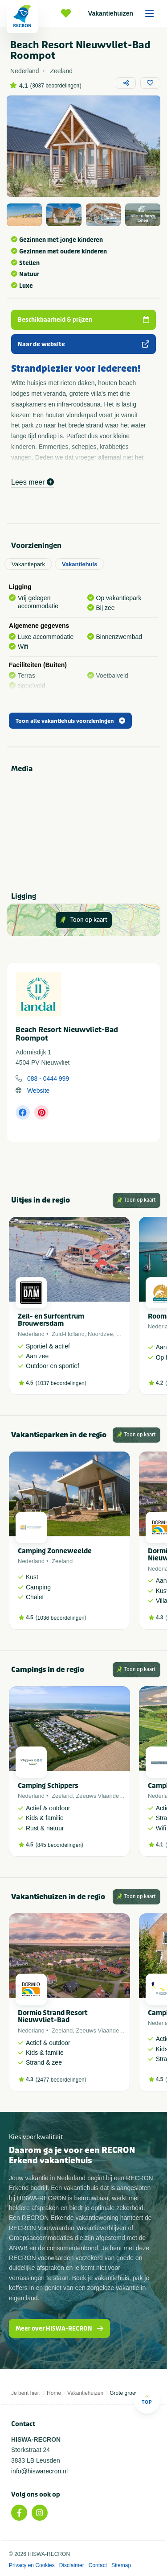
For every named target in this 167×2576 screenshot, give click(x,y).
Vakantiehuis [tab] (79, 564)
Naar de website (83, 344)
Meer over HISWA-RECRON (59, 2328)
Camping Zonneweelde (55, 1551)
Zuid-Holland (68, 1334)
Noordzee (100, 1334)
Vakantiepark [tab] (28, 564)
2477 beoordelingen (61, 2080)
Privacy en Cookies (32, 2565)
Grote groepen (127, 2393)
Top (147, 2399)
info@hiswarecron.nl (39, 2471)
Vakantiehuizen (124, 13)
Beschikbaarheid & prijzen (83, 320)
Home (54, 2393)
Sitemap (121, 2565)
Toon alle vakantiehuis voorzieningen (70, 721)
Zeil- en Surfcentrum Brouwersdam (51, 1320)
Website (38, 1090)
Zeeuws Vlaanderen (101, 1795)
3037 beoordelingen (55, 86)
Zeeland (62, 1561)
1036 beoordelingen (61, 1618)
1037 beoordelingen (61, 1383)
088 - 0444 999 (48, 1078)
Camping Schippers (48, 1785)
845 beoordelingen (59, 1845)
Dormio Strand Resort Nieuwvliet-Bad (53, 2016)
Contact (98, 2565)
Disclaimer (71, 2565)
